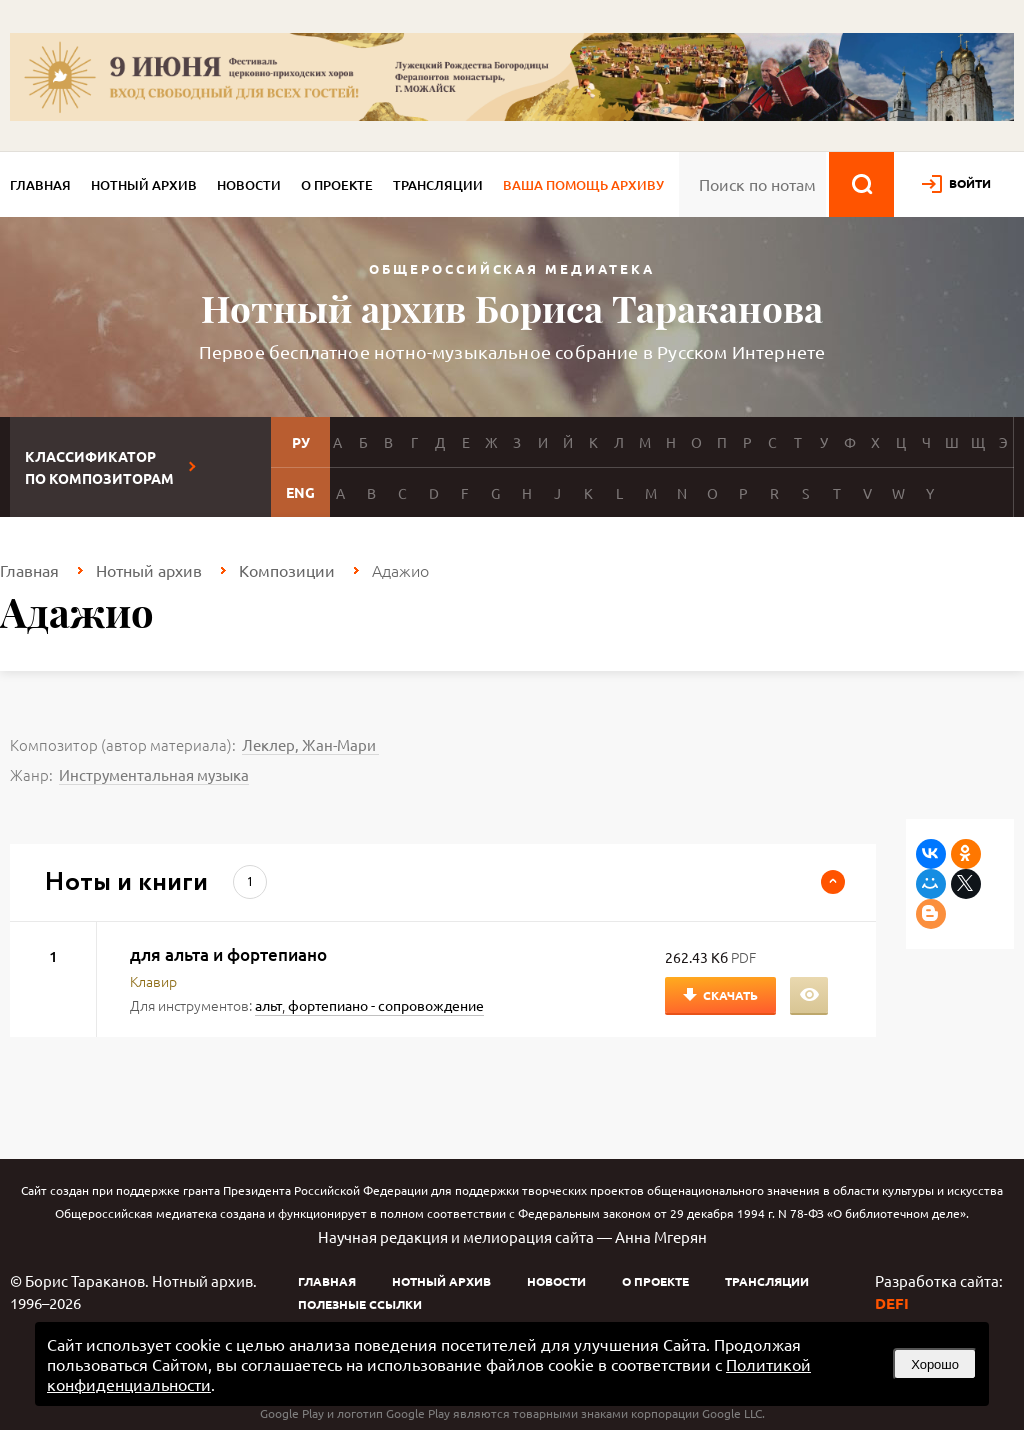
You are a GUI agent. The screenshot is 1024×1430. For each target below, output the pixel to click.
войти (970, 183)
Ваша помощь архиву (583, 185)
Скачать (730, 995)
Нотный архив (144, 185)
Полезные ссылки (360, 1304)
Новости (249, 185)
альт (268, 1005)
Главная (40, 185)
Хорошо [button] (935, 1364)
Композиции (287, 570)
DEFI (892, 1303)
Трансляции (438, 185)
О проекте (337, 185)
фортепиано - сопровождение (386, 1005)
